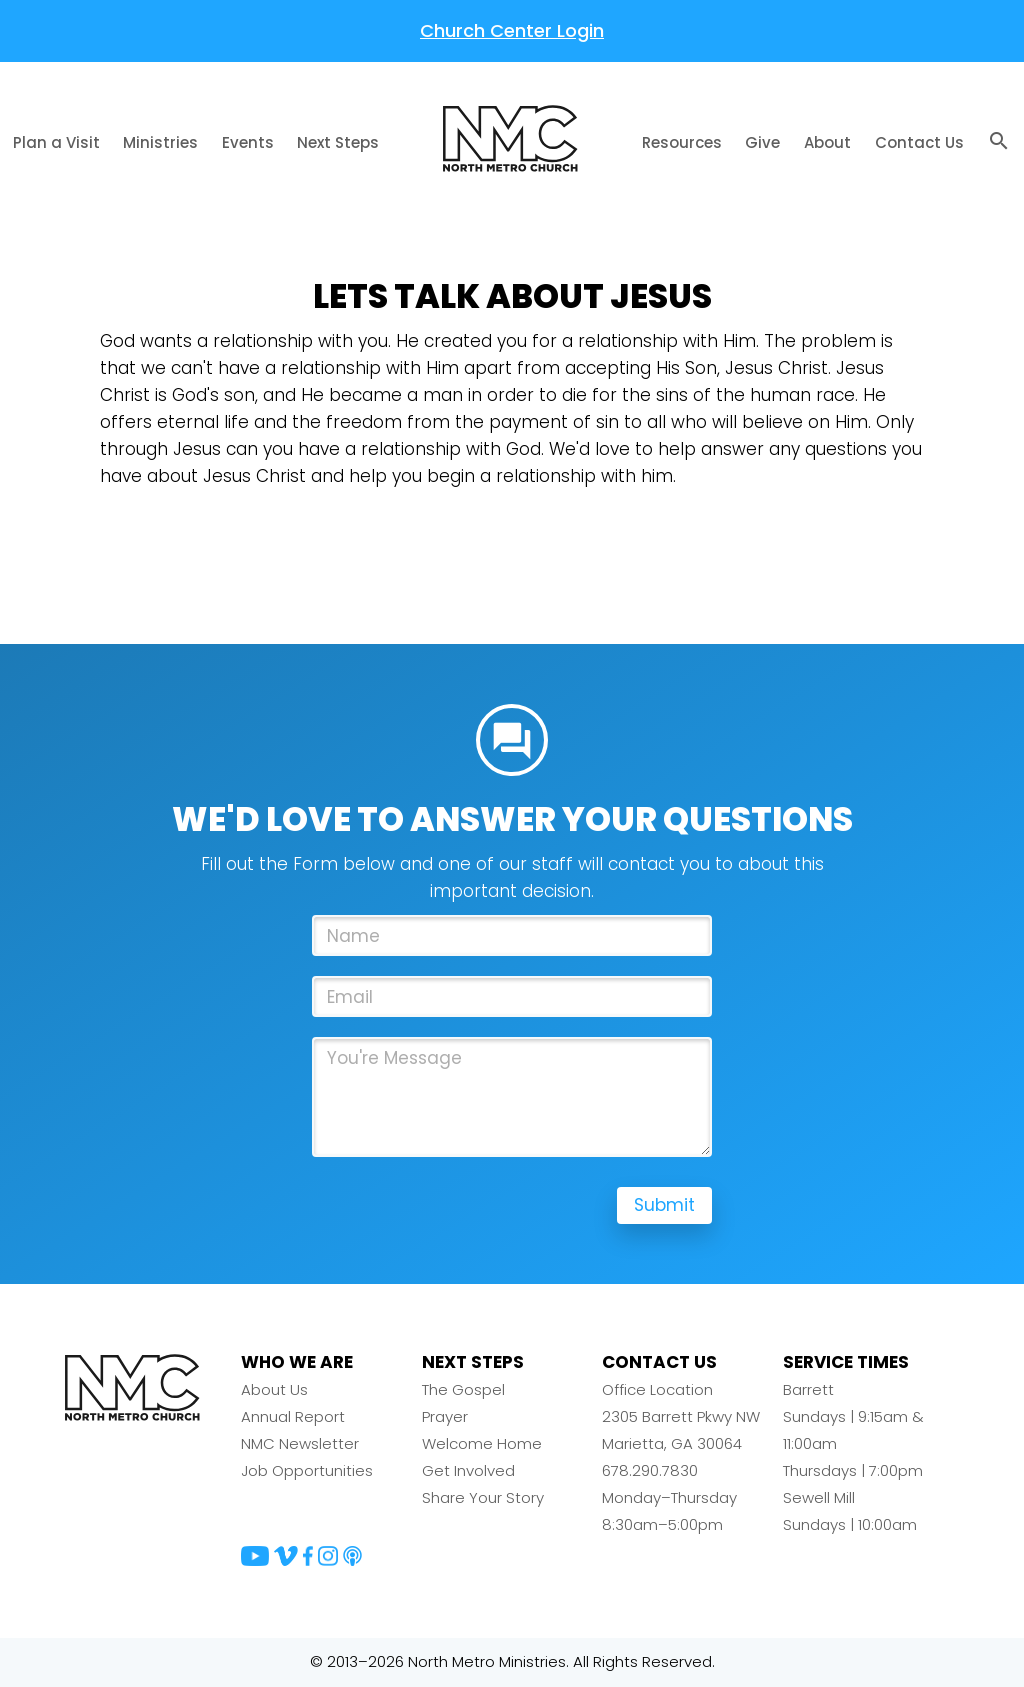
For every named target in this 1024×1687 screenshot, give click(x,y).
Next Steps (338, 142)
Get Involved (468, 1472)
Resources (682, 142)
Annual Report (293, 1418)
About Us (274, 1391)
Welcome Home (482, 1445)
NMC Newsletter (300, 1445)
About (827, 142)
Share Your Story (483, 1499)
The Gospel (463, 1391)
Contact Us (919, 142)
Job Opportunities (307, 1472)
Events (248, 142)
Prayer (445, 1418)
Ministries (160, 142)
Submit (663, 1207)
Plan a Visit (56, 142)
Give (762, 142)
